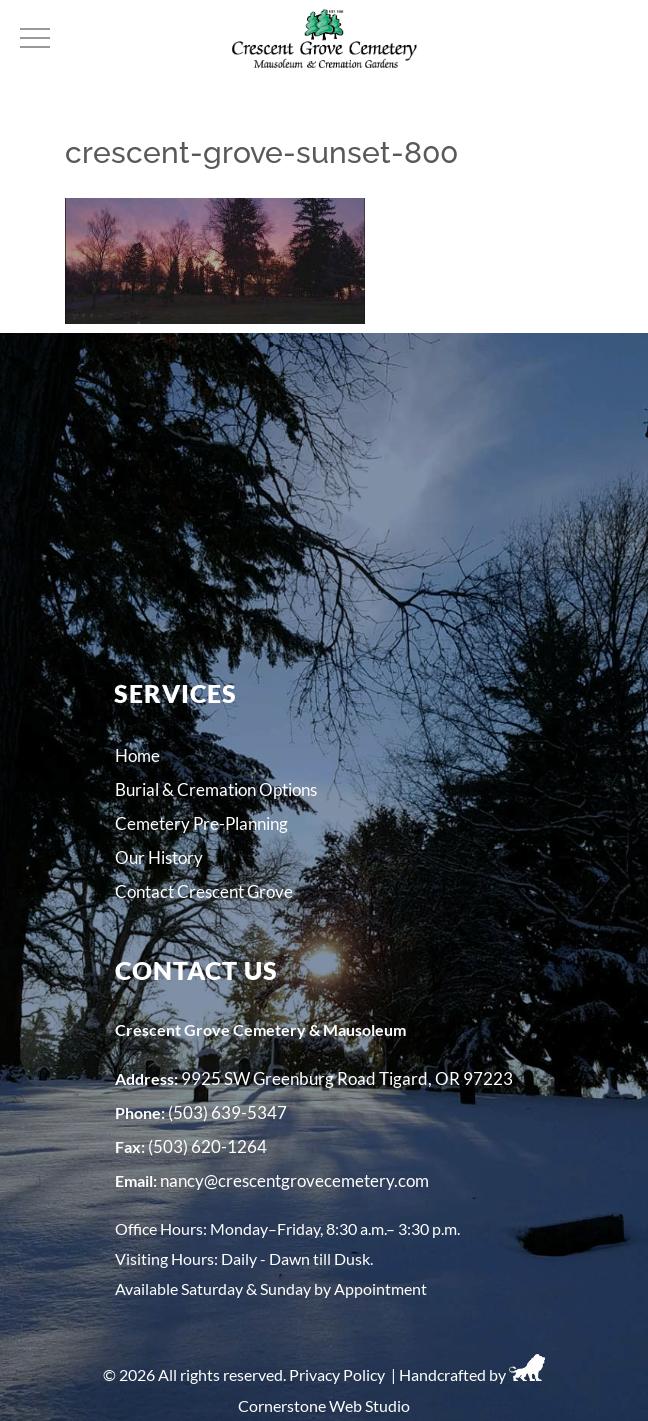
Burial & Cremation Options (216, 789)
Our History (159, 857)
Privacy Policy (337, 1374)
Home (137, 755)
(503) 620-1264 (207, 1146)
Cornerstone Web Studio (324, 1405)
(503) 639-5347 (227, 1112)
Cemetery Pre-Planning (201, 823)
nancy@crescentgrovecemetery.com (294, 1180)
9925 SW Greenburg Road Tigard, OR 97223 (347, 1078)
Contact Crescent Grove (204, 891)
